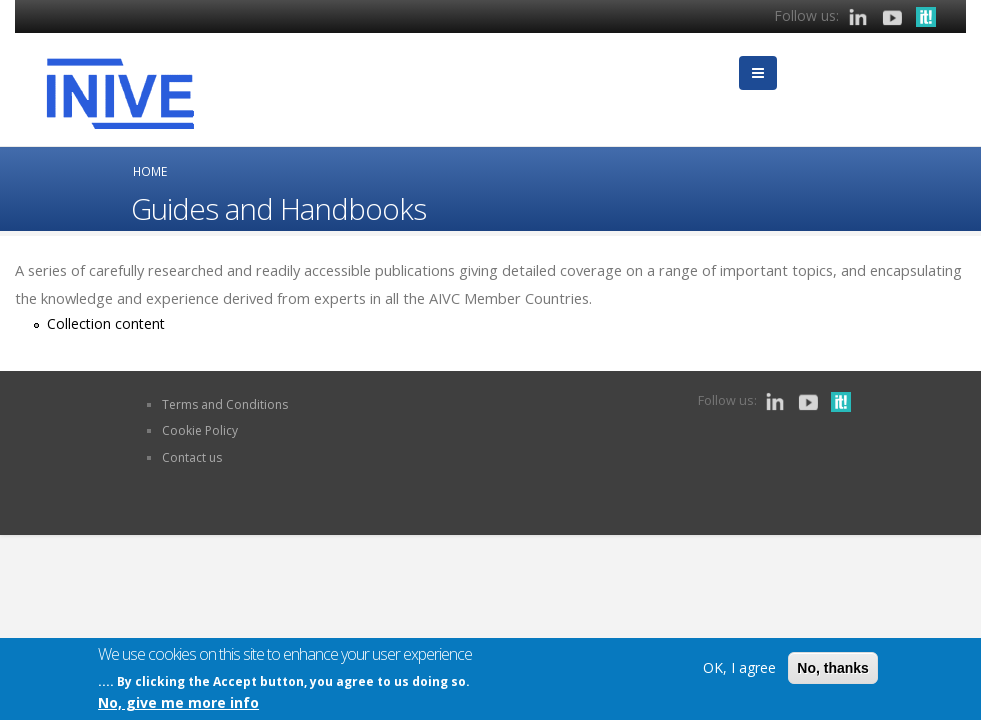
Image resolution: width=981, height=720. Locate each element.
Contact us (192, 457)
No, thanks (833, 668)
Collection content (106, 323)
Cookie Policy (200, 430)
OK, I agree (739, 667)
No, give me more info (178, 703)
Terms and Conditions (225, 404)
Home (150, 171)
